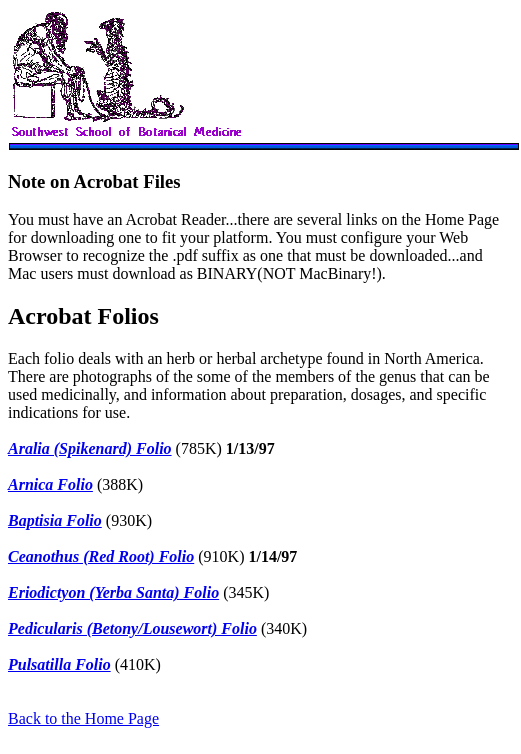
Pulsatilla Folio (59, 664)
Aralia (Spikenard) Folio (90, 448)
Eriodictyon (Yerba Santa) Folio (113, 592)
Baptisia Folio (55, 520)
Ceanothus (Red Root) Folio (101, 556)
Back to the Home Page (83, 718)
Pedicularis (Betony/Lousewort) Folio (132, 628)
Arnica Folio (50, 484)
